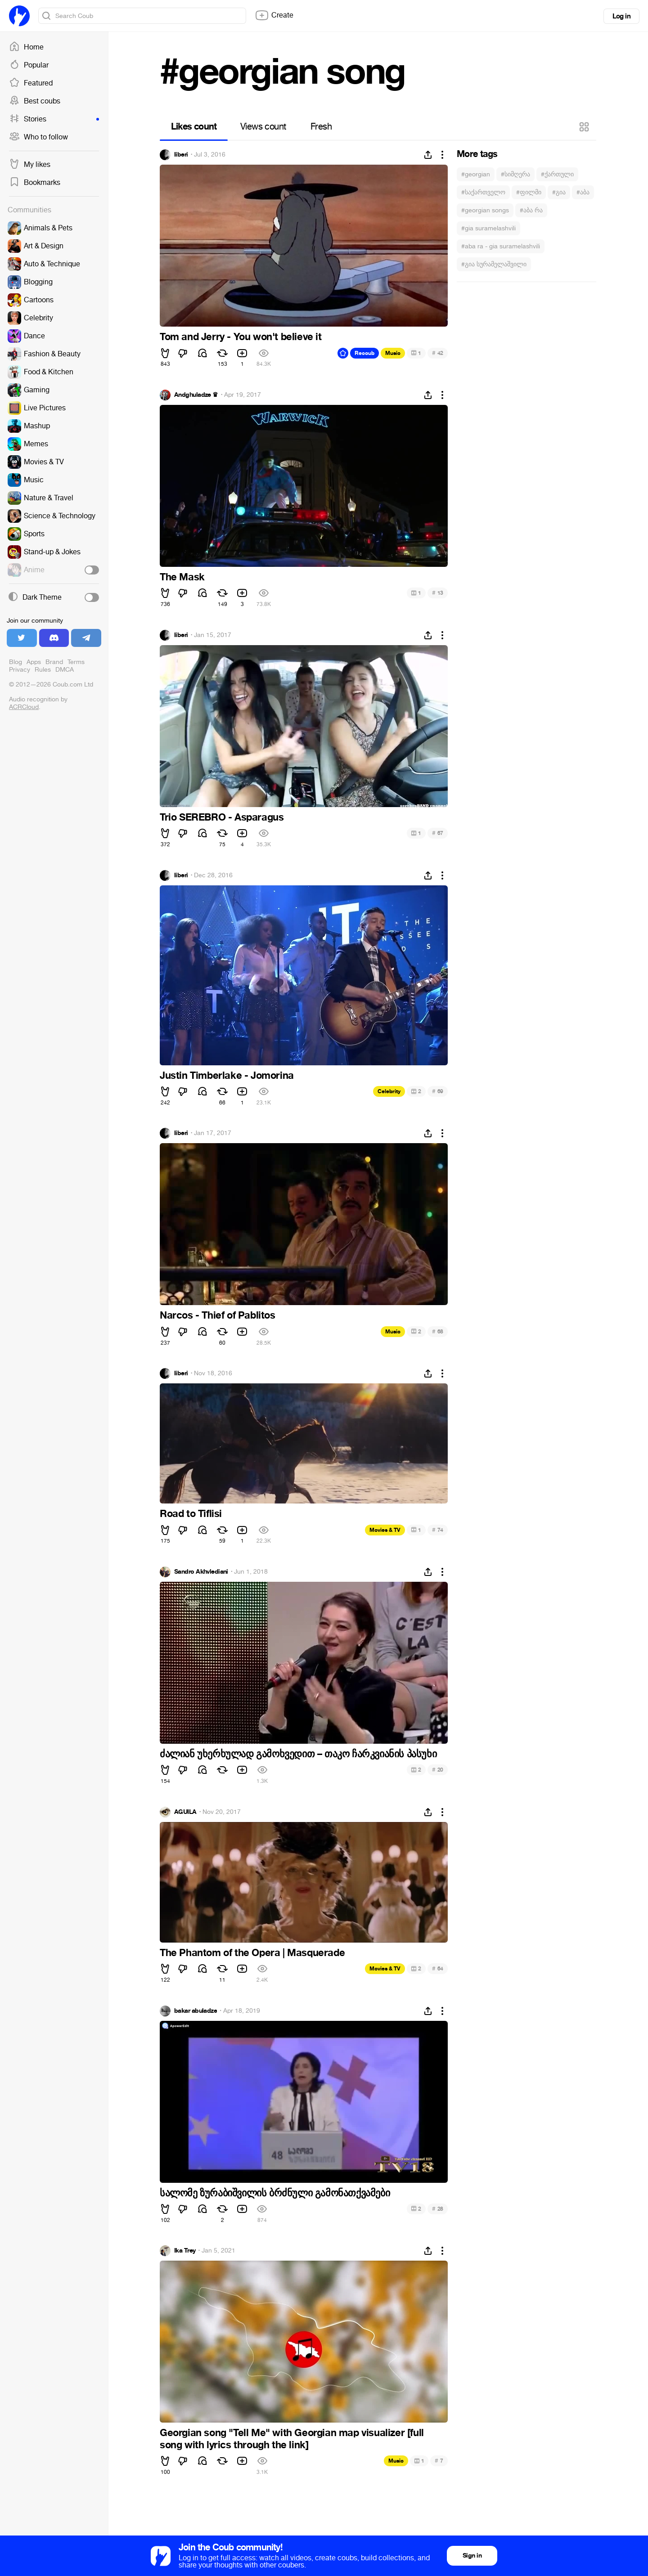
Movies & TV (384, 1530)
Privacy (19, 669)
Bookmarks (34, 182)
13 (437, 592)
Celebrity (389, 1091)
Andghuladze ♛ (196, 395)
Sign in (472, 2555)
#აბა (583, 192)
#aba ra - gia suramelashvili (500, 246)
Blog (15, 662)
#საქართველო (483, 192)
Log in (621, 16)
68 (437, 1331)
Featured (31, 83)
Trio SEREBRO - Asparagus (222, 817)
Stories (54, 119)
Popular (29, 65)
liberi (181, 155)
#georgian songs (485, 210)
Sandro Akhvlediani (201, 1572)
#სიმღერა (515, 174)
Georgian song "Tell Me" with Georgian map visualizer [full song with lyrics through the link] (292, 2439)
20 (437, 1769)
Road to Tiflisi (191, 1514)
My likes (29, 164)
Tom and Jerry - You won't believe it (241, 337)
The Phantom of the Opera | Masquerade (252, 1953)
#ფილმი (528, 192)
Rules (43, 669)
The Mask (182, 577)
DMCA (64, 669)
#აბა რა (531, 210)
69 (437, 1091)
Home (26, 47)
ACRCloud (24, 707)
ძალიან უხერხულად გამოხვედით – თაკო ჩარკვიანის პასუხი (298, 1754)
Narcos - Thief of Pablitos (217, 1315)
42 (437, 353)
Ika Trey (185, 2251)
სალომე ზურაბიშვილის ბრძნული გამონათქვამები (275, 2193)
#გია (559, 192)
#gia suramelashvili (488, 228)
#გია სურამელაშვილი (493, 264)
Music (392, 353)
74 (437, 1530)
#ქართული (557, 174)
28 (437, 2208)
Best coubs (34, 101)
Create (274, 15)
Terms (76, 662)
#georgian (475, 174)
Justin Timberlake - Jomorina (227, 1075)
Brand (54, 662)
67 (437, 833)
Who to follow (38, 137)
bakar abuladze (195, 2011)
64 (437, 1968)
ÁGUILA (185, 1812)
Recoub (364, 353)
